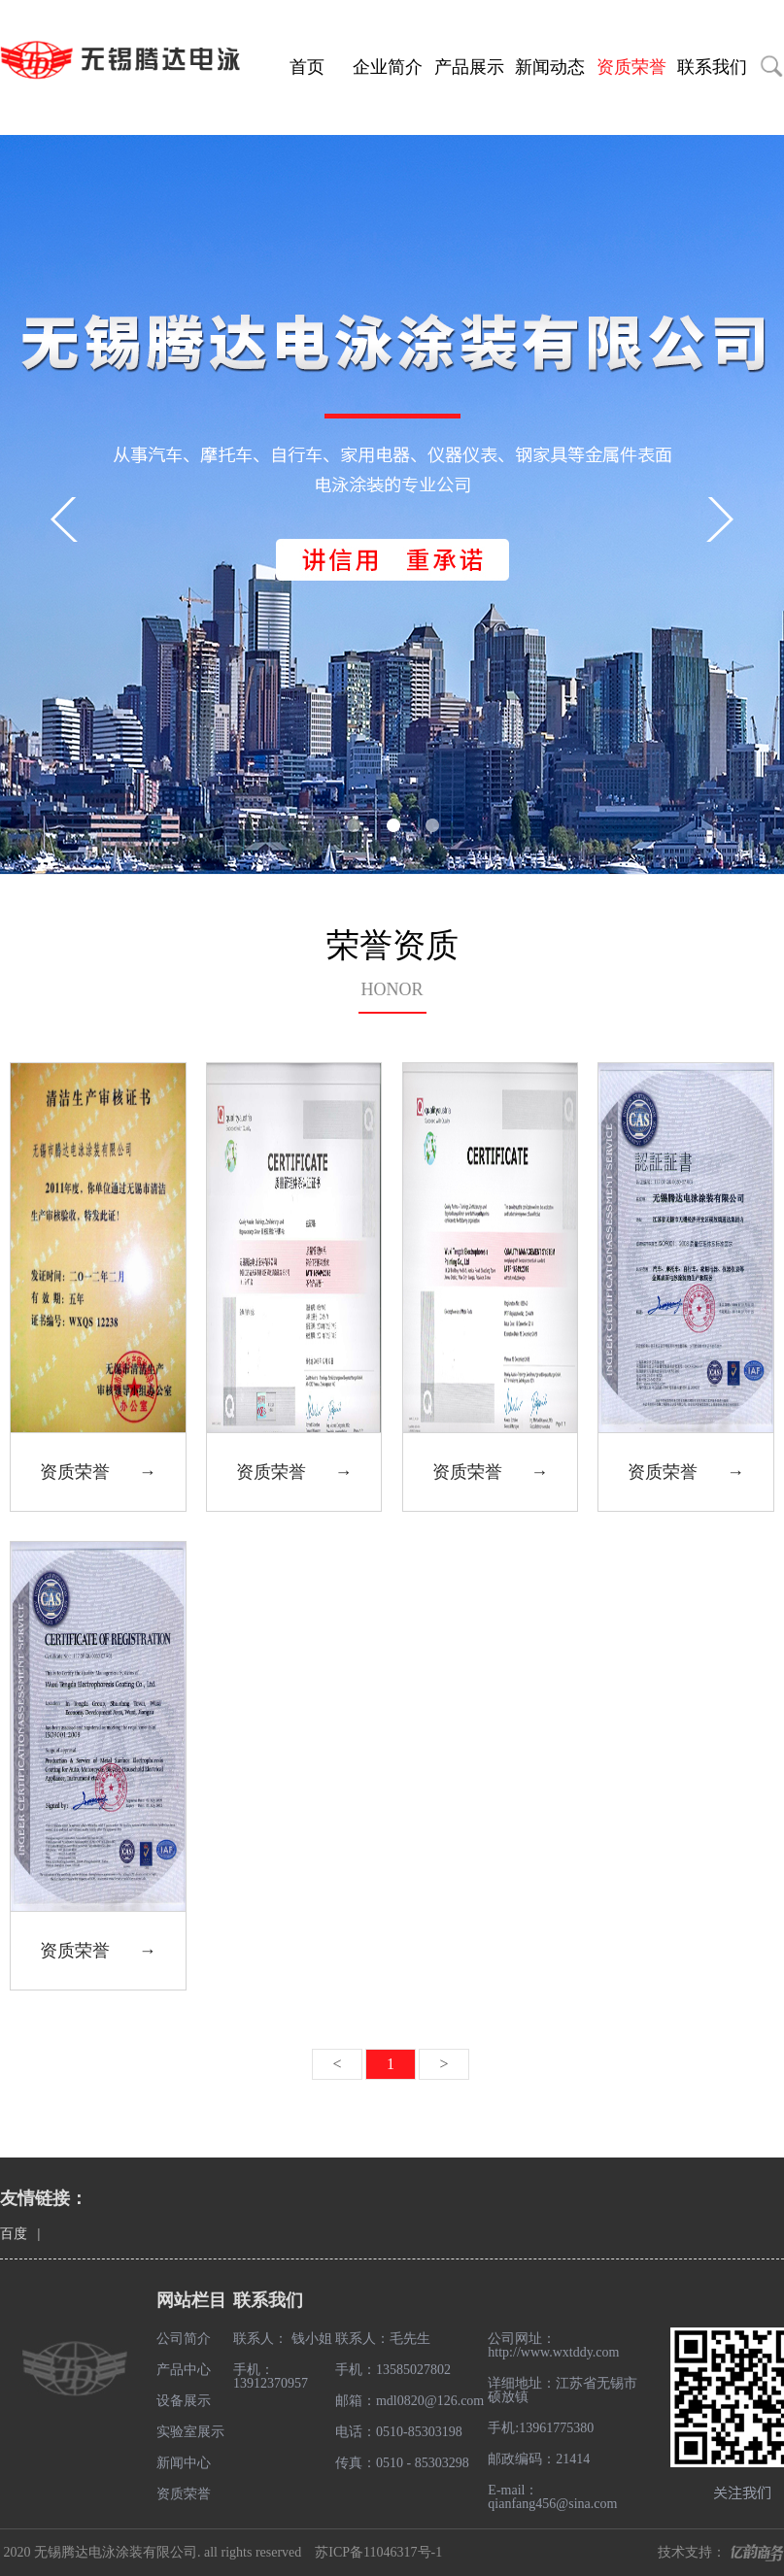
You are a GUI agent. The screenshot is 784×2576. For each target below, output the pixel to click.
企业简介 (388, 67)
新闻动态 (550, 67)
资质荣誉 (631, 67)
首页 (307, 67)
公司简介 (183, 2338)
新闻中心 (183, 2463)
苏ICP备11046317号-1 (378, 2552)
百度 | (25, 2233)
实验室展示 (190, 2432)
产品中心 (183, 2369)
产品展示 (469, 67)
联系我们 (712, 67)
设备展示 (183, 2400)
